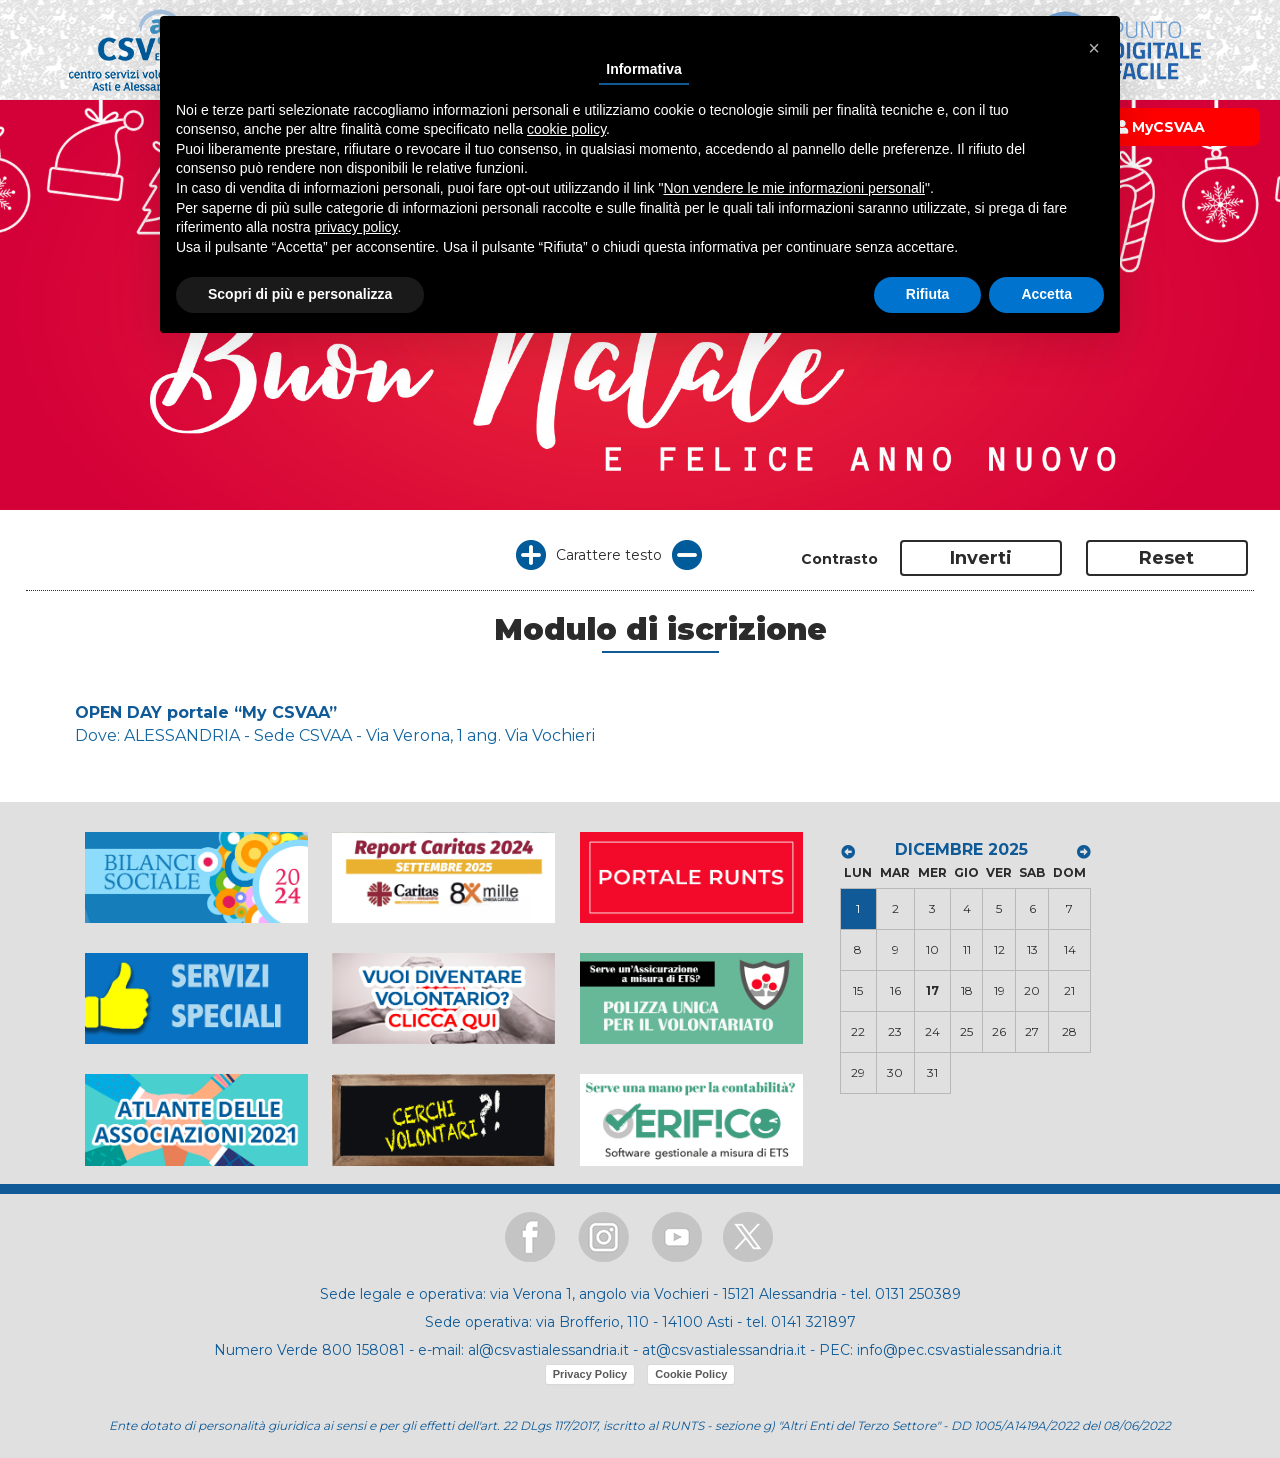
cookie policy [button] (566, 129)
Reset (1166, 558)
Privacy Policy (590, 1374)
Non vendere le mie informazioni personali (793, 188)
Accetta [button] (1046, 294)
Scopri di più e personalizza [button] (300, 294)
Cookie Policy (691, 1374)
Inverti (981, 558)
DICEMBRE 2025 (961, 849)
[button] (1094, 48)
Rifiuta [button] (928, 294)
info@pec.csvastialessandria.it (959, 1350)
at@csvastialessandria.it (724, 1350)
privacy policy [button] (356, 227)
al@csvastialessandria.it (548, 1350)
